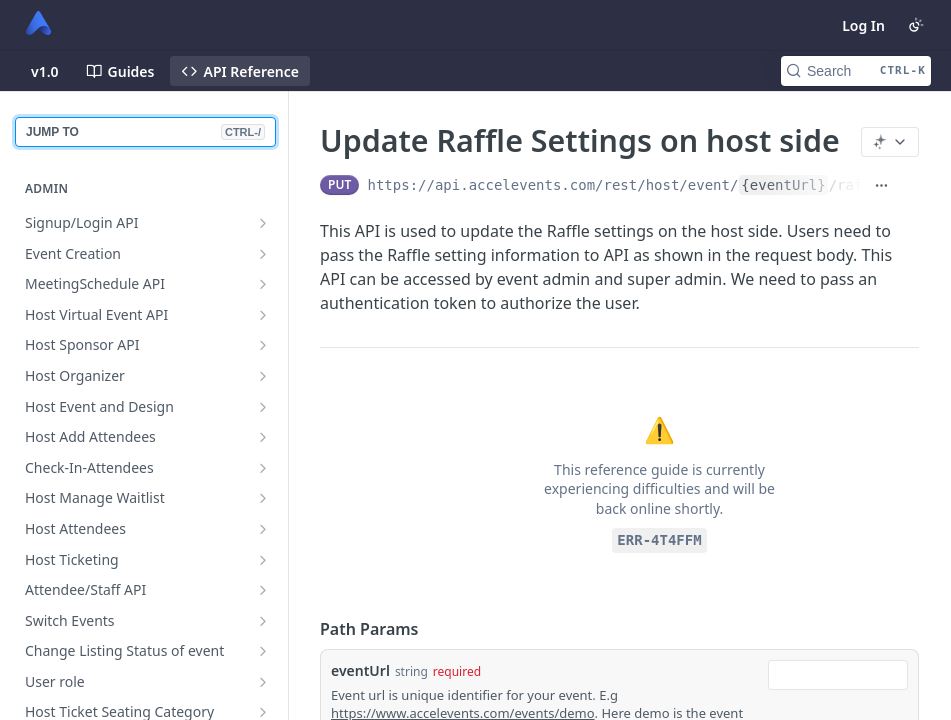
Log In (863, 25)
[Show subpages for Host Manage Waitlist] (263, 498)
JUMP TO (145, 132)
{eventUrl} (783, 185)
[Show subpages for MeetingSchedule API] (263, 284)
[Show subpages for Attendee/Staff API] (263, 590)
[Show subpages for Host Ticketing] (263, 560)
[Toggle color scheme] (916, 25)
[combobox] (838, 675)
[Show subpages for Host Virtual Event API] (263, 315)
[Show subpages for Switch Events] (263, 621)
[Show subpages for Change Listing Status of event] (263, 651)
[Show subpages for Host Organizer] (263, 376)
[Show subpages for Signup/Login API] (263, 223)
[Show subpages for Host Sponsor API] (263, 345)
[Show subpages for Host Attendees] (263, 529)
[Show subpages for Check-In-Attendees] (263, 468)
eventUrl (360, 670)
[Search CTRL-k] (856, 71)
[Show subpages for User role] (263, 682)
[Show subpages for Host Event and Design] (263, 407)
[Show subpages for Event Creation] (263, 254)
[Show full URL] (881, 185)
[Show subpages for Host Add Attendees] (263, 437)
